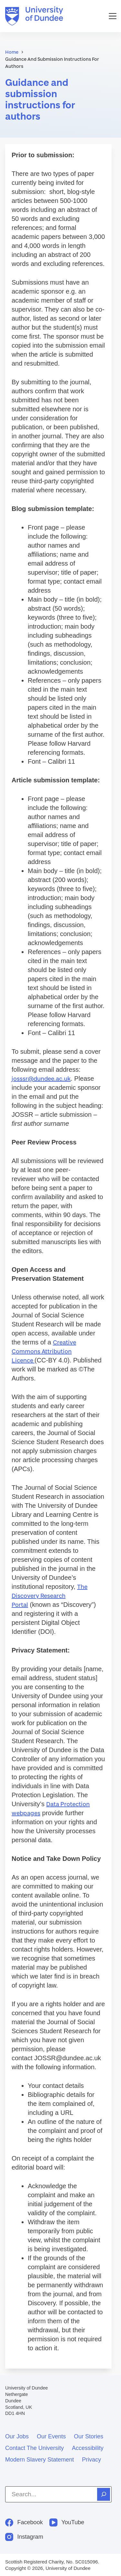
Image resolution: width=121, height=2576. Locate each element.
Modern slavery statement (39, 2459)
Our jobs (17, 2436)
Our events (51, 2436)
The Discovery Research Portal (49, 1595)
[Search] (103, 2494)
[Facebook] (24, 2522)
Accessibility (88, 2448)
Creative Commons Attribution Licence (44, 1351)
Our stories (88, 2436)
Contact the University (34, 2448)
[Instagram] (24, 2537)
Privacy (91, 2459)
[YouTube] (66, 2522)
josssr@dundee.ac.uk (41, 1078)
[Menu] (112, 16)
